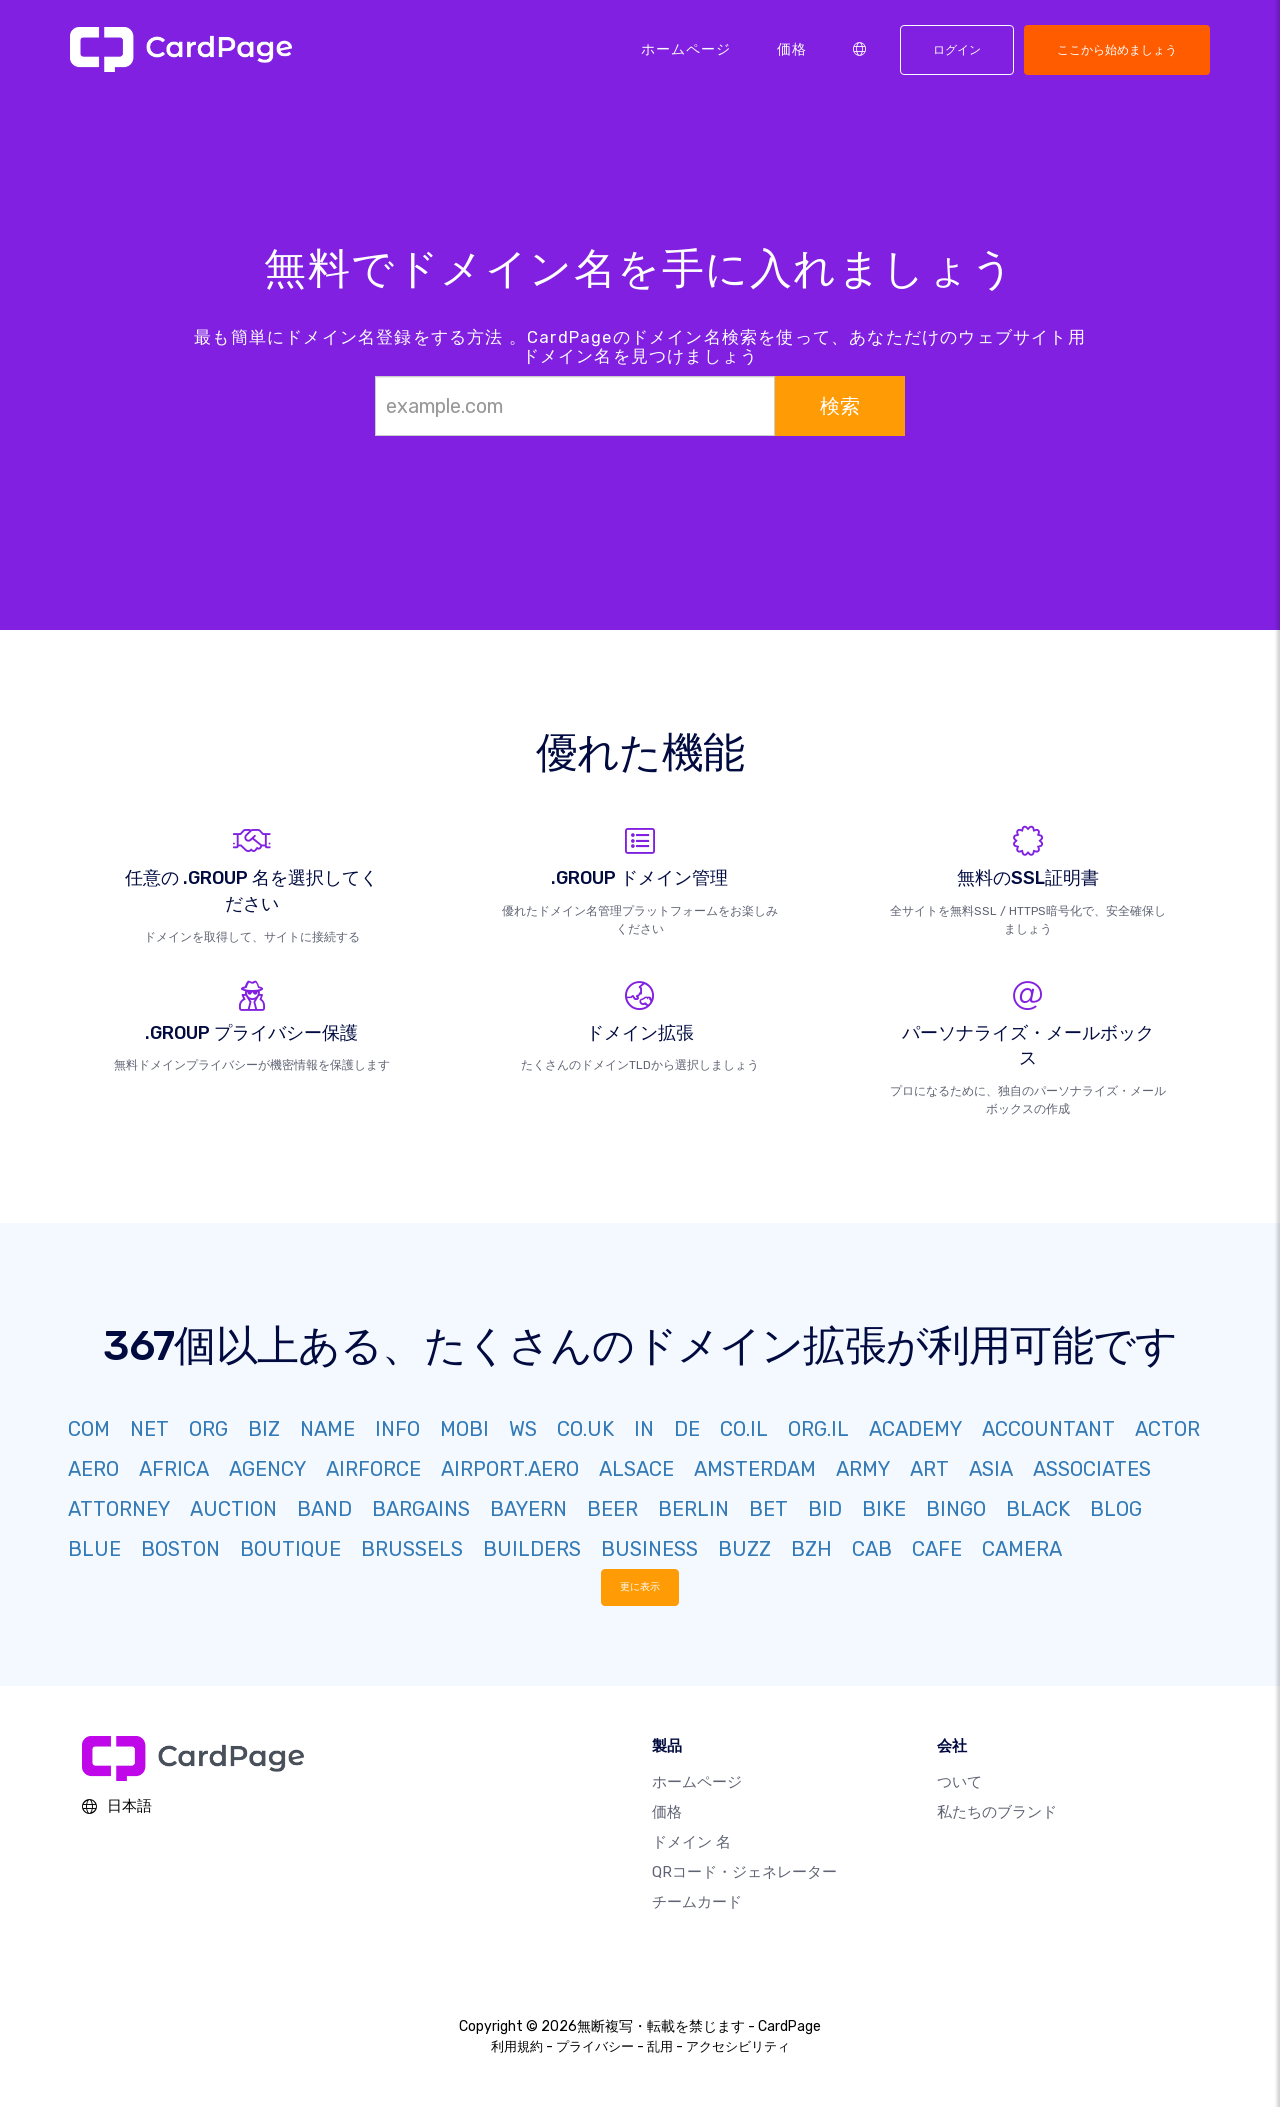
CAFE (937, 1549)
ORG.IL (818, 1429)
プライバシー (595, 2046)
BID (825, 1509)
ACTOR (1167, 1429)
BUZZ (744, 1549)
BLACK (1038, 1509)
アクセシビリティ (738, 2046)
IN (644, 1429)
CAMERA (1022, 1549)
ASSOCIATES (1092, 1469)
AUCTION (233, 1509)
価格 (792, 49)
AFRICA (174, 1469)
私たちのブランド (997, 1812)
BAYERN (528, 1509)
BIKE (884, 1509)
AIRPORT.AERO (510, 1469)
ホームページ (686, 49)
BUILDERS (532, 1549)
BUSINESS (649, 1549)
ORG (208, 1429)
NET (149, 1429)
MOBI (464, 1429)
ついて (959, 1782)
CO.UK (585, 1429)
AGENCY (267, 1469)
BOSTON (180, 1549)
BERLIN (693, 1509)
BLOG (1116, 1509)
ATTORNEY (119, 1509)
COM (89, 1429)
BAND (324, 1509)
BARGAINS (421, 1509)
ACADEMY (915, 1429)
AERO (93, 1469)
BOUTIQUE (290, 1549)
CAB (872, 1549)
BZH (811, 1549)
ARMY (863, 1469)
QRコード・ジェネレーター (744, 1872)
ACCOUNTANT (1048, 1429)
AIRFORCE (373, 1469)
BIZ (264, 1429)
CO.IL (744, 1429)
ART (929, 1469)
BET (768, 1509)
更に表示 (640, 1586)
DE (687, 1429)
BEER (612, 1509)
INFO (397, 1429)
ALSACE (636, 1469)
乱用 (660, 2046)
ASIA (991, 1469)
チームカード (697, 1902)
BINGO (956, 1509)
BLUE (94, 1549)
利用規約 (517, 2046)
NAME (327, 1429)
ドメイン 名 (691, 1842)
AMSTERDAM (755, 1469)
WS (523, 1429)
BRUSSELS (412, 1549)
